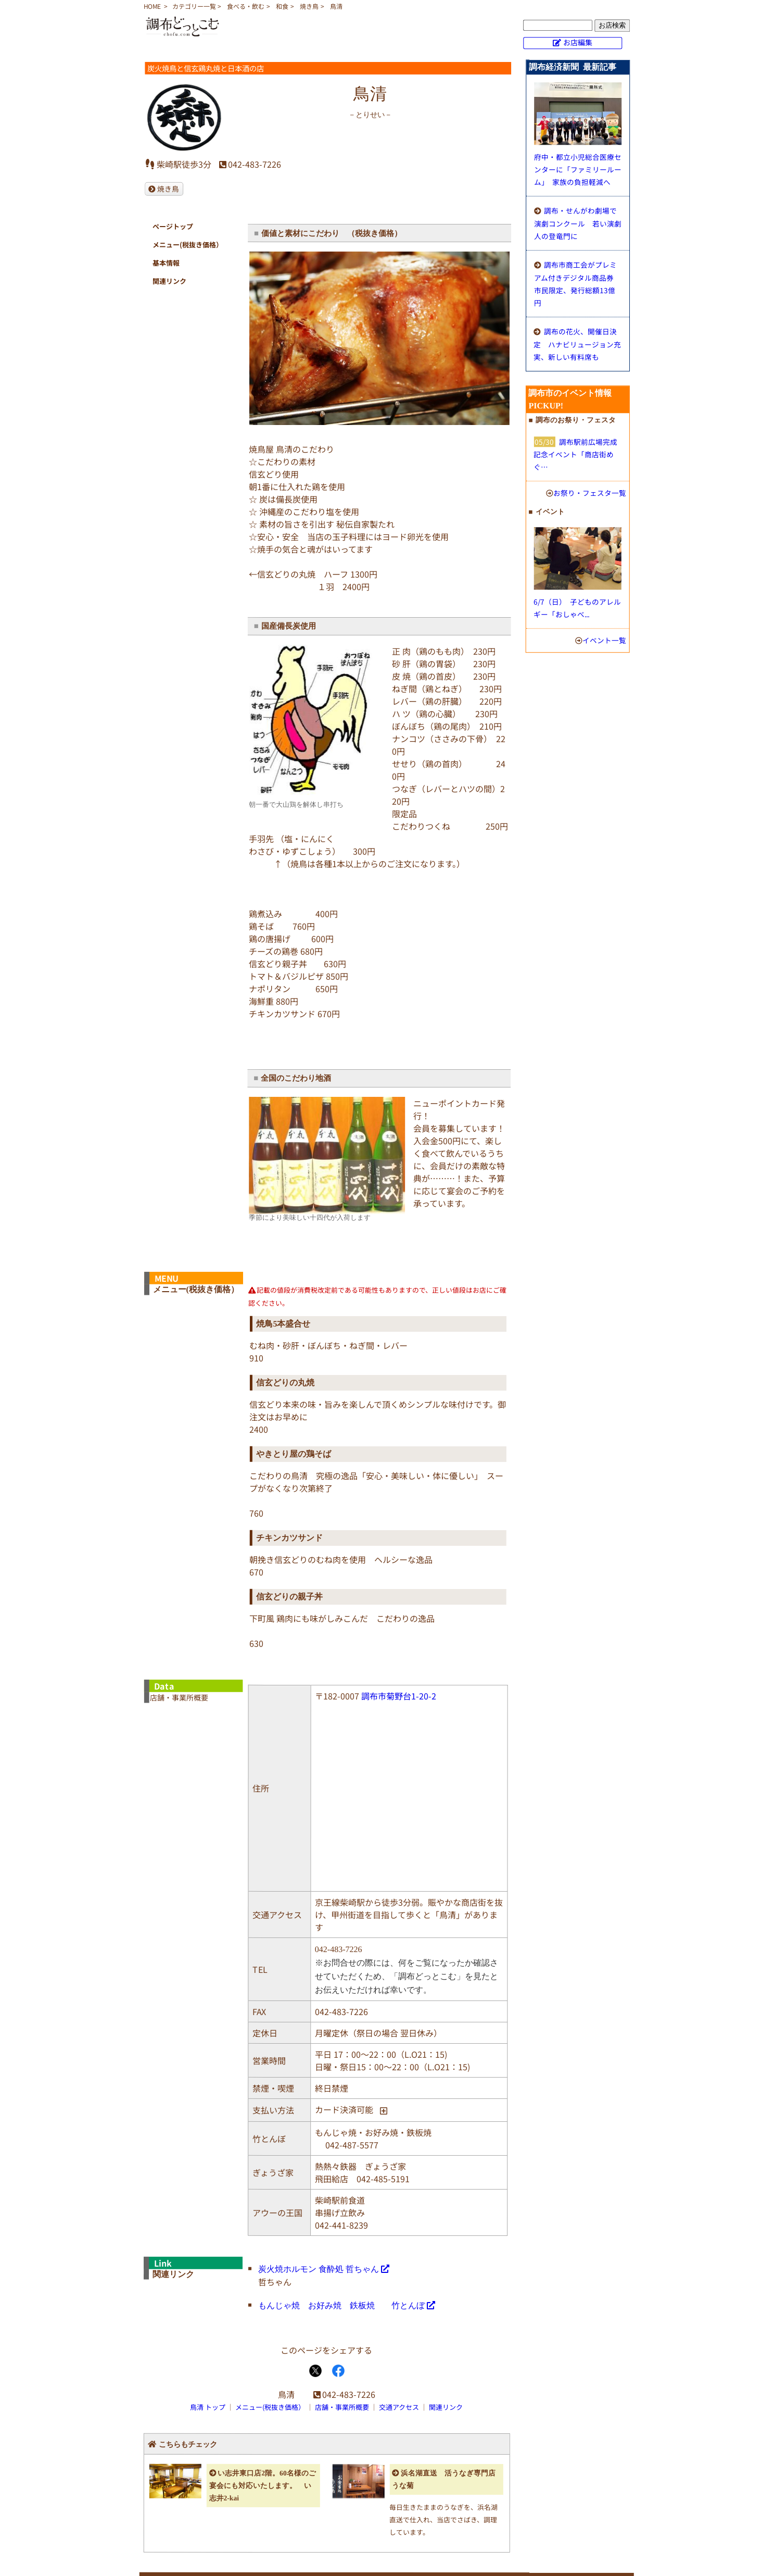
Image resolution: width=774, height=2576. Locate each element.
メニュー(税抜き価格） (188, 244)
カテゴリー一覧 (194, 6)
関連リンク (169, 281)
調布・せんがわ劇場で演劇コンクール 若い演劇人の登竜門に (577, 223)
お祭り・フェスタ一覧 (589, 492)
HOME (152, 6)
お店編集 (577, 42)
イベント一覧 (604, 640)
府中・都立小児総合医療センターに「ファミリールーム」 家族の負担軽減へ (577, 169)
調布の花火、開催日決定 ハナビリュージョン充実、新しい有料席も (577, 344)
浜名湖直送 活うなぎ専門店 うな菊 (446, 2479)
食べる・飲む (245, 6)
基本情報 (166, 263)
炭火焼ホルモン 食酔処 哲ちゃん (318, 2268)
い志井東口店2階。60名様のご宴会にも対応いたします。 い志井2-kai (262, 2485)
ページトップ (173, 226)
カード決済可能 (344, 2109)
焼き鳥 (309, 6)
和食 (282, 6)
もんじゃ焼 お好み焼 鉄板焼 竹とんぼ (341, 2305)
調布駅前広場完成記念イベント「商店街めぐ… (575, 454)
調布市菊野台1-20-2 (398, 1696)
